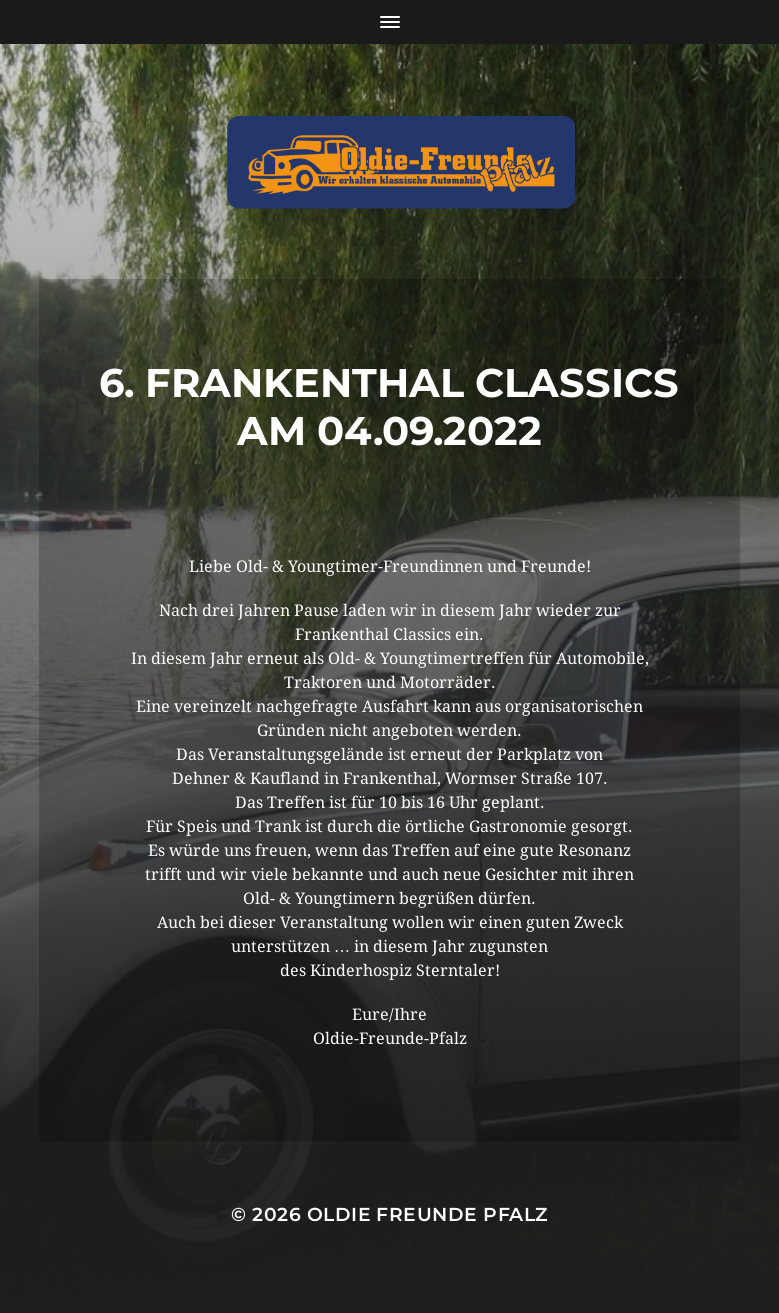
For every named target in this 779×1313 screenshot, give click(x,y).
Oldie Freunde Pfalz (427, 1214)
